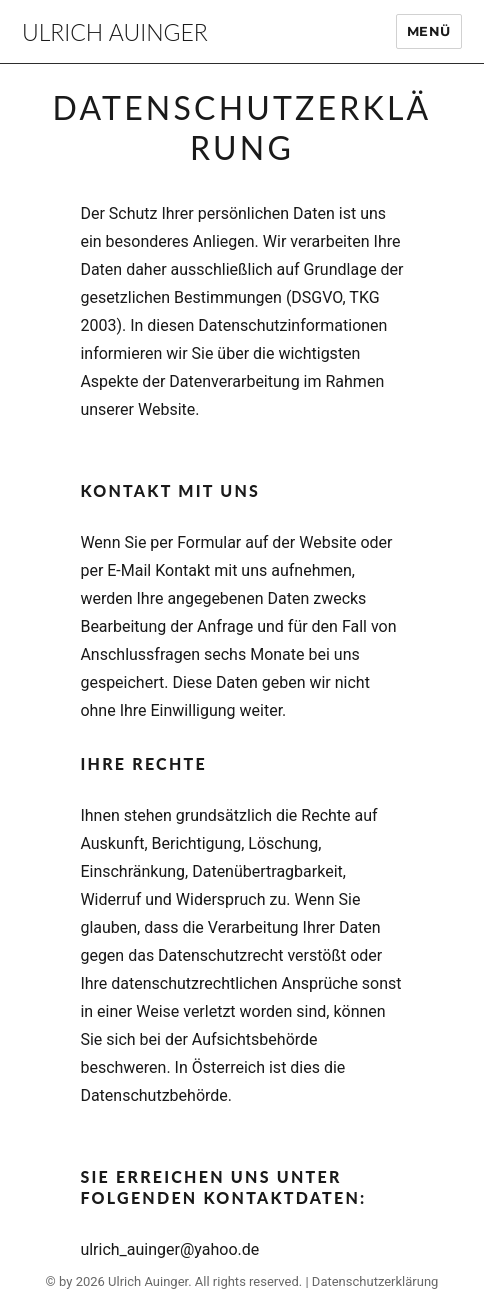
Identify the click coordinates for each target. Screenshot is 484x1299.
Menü (429, 31)
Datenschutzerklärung (375, 1281)
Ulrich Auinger (115, 32)
